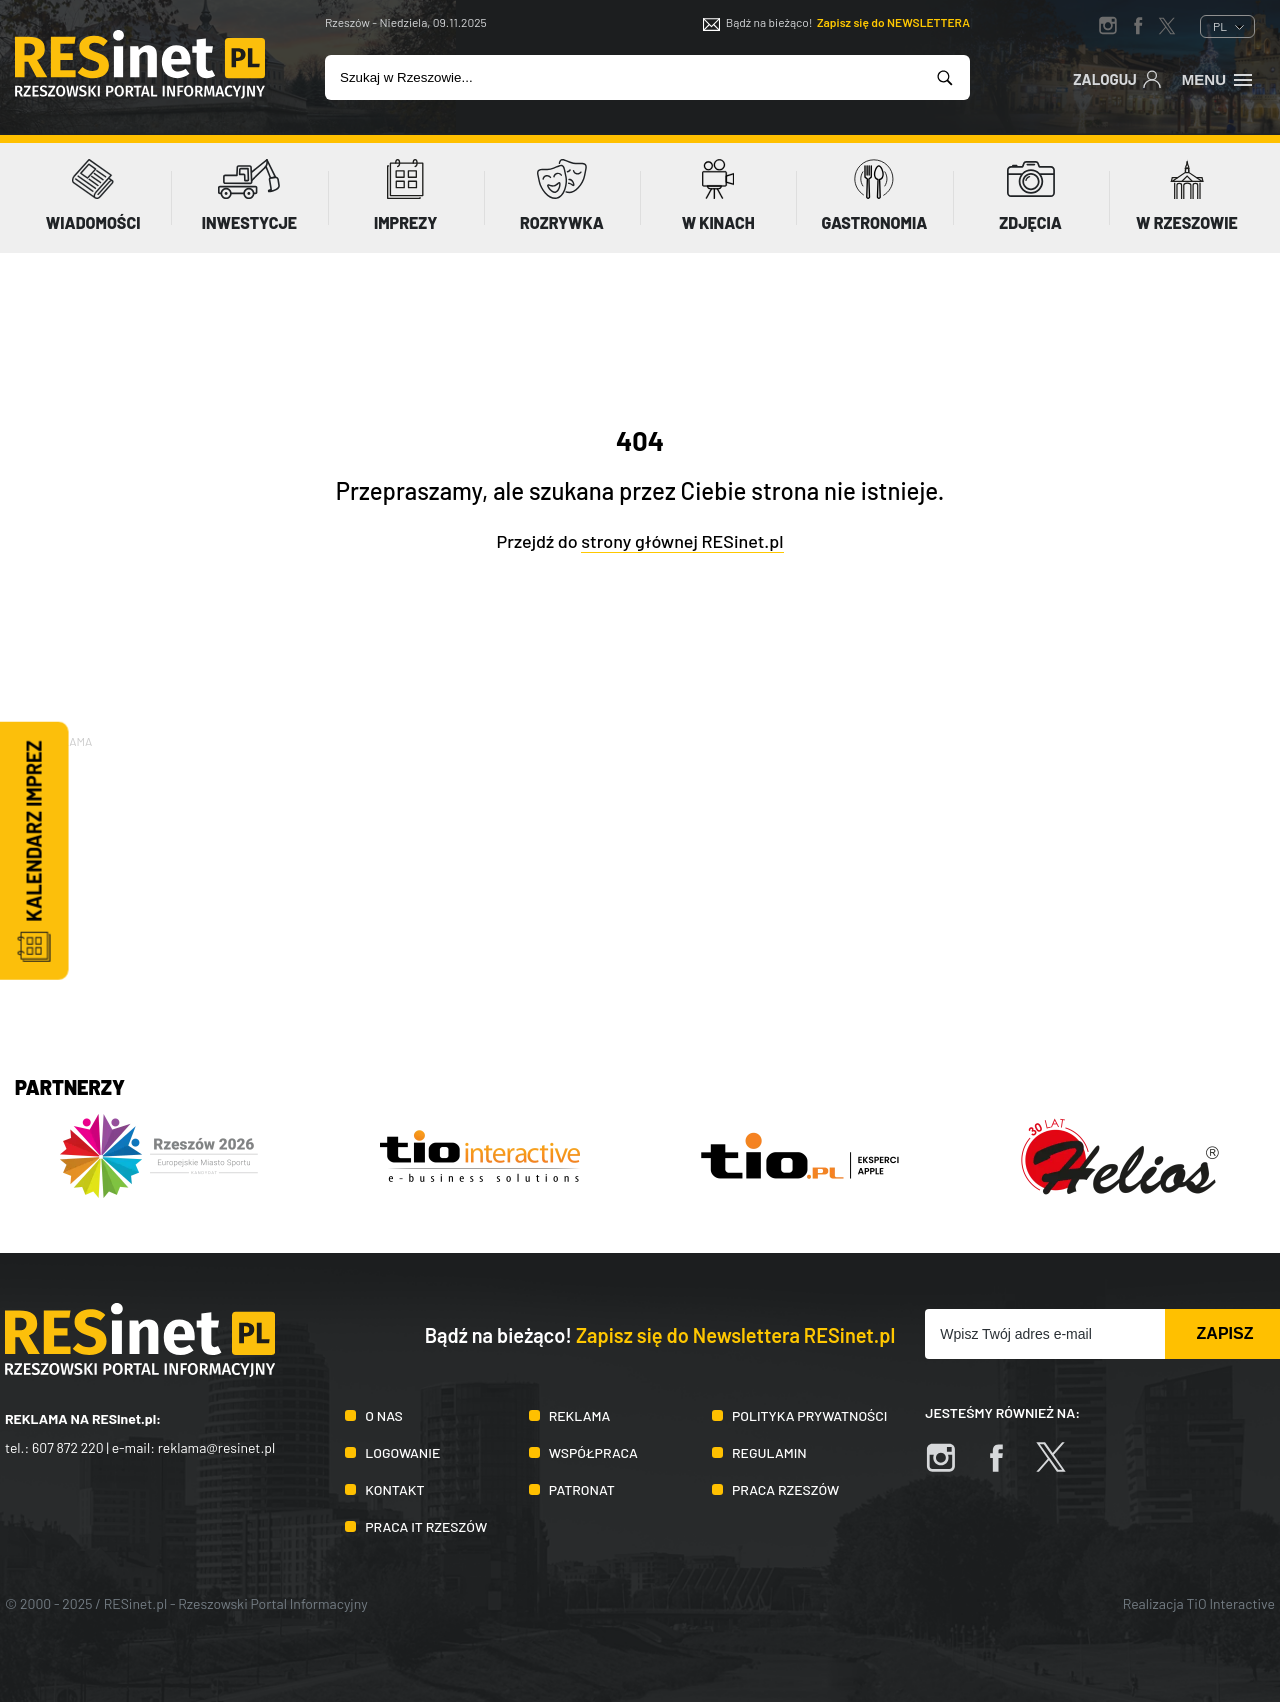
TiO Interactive (1231, 1603)
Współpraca (593, 1452)
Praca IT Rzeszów (426, 1526)
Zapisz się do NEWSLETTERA (893, 22)
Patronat (582, 1489)
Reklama (580, 1415)
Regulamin (769, 1452)
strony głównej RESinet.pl (682, 541)
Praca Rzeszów (785, 1489)
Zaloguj (1117, 78)
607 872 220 (68, 1447)
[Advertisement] (640, 892)
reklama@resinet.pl (217, 1447)
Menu (1218, 78)
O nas (383, 1415)
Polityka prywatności (810, 1415)
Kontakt (394, 1489)
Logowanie (402, 1452)
